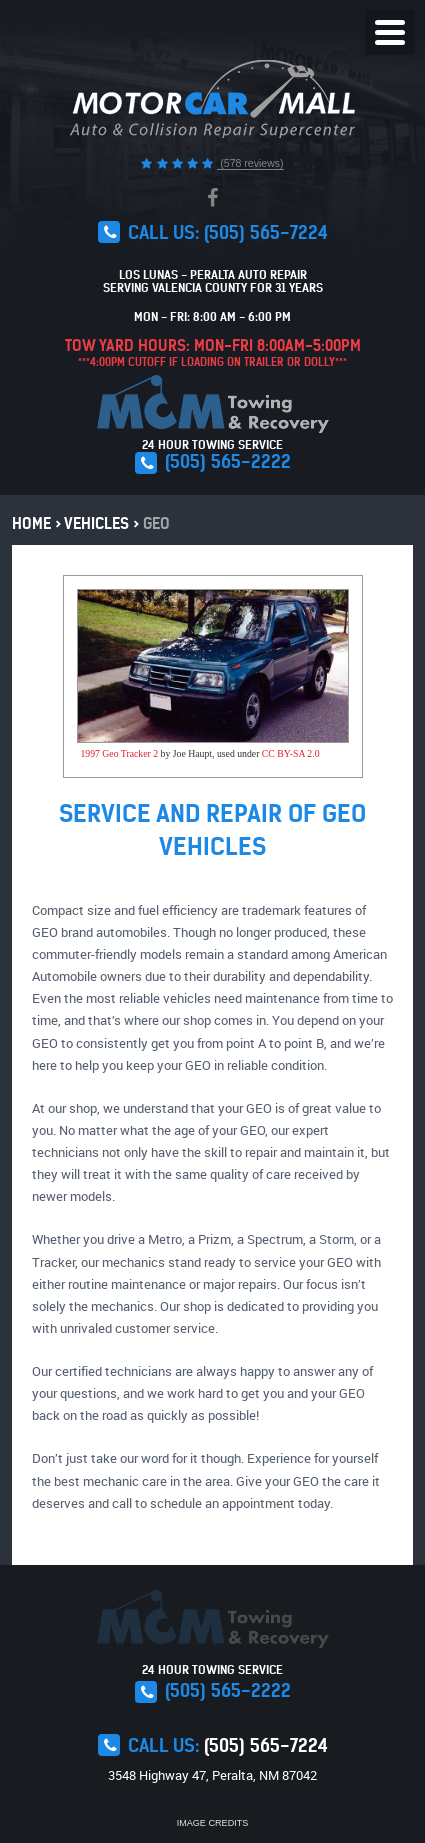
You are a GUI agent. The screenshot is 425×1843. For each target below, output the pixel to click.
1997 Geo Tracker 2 (119, 753)
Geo (156, 524)
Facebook (212, 198)
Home (31, 524)
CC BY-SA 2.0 (291, 753)
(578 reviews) (250, 163)
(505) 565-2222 (228, 462)
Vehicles (96, 524)
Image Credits (213, 1823)
